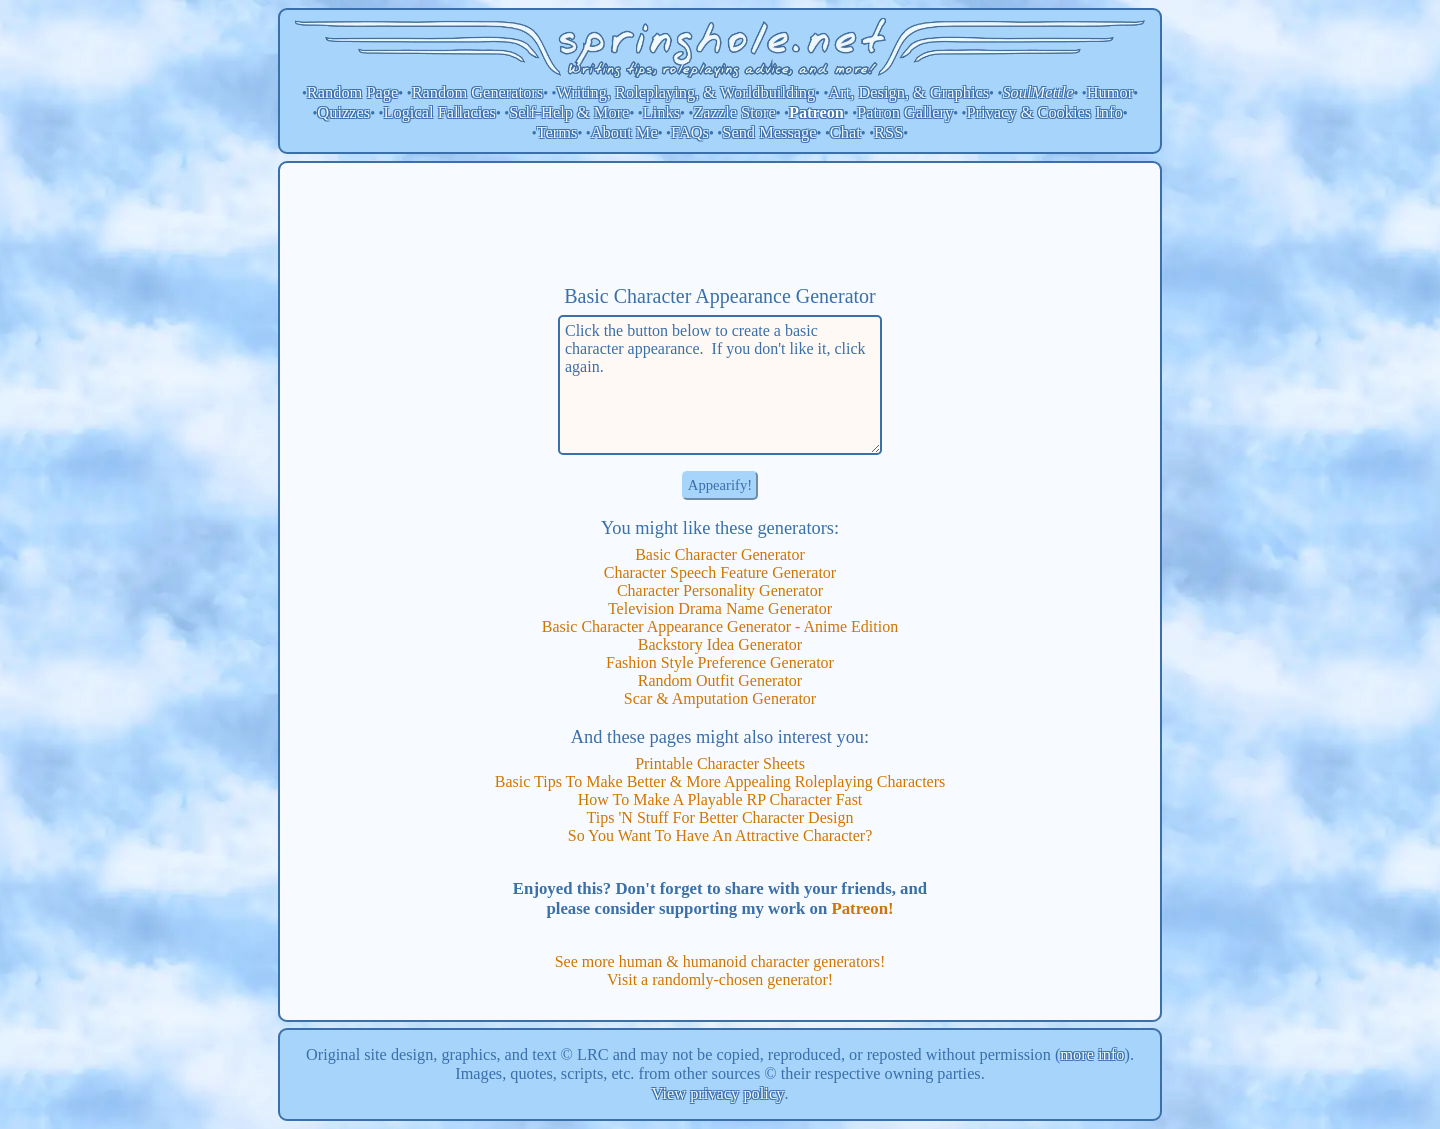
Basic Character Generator (720, 554)
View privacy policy (718, 1093)
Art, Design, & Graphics (908, 92)
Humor (1110, 92)
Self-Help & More (569, 112)
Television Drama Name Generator (720, 608)
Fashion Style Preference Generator (720, 662)
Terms (557, 132)
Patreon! (862, 908)
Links (661, 112)
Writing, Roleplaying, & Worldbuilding (686, 92)
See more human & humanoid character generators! (720, 961)
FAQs (690, 132)
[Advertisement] (720, 223)
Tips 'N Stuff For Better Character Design (720, 817)
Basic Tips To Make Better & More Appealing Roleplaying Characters (720, 781)
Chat (845, 132)
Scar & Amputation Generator (720, 698)
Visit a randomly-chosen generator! (720, 979)
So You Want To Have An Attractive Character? (720, 835)
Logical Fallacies (439, 112)
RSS (888, 132)
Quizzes (343, 112)
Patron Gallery (905, 112)
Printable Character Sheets (720, 763)
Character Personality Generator (720, 590)
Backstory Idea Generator (720, 644)
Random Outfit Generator (720, 680)
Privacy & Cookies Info (1044, 112)
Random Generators (478, 92)
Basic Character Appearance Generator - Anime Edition (720, 626)
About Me (624, 132)
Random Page (353, 92)
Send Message (769, 132)
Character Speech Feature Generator (720, 572)
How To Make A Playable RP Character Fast (720, 799)
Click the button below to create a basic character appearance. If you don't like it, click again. (720, 385)
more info (1092, 1054)
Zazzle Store (734, 112)
